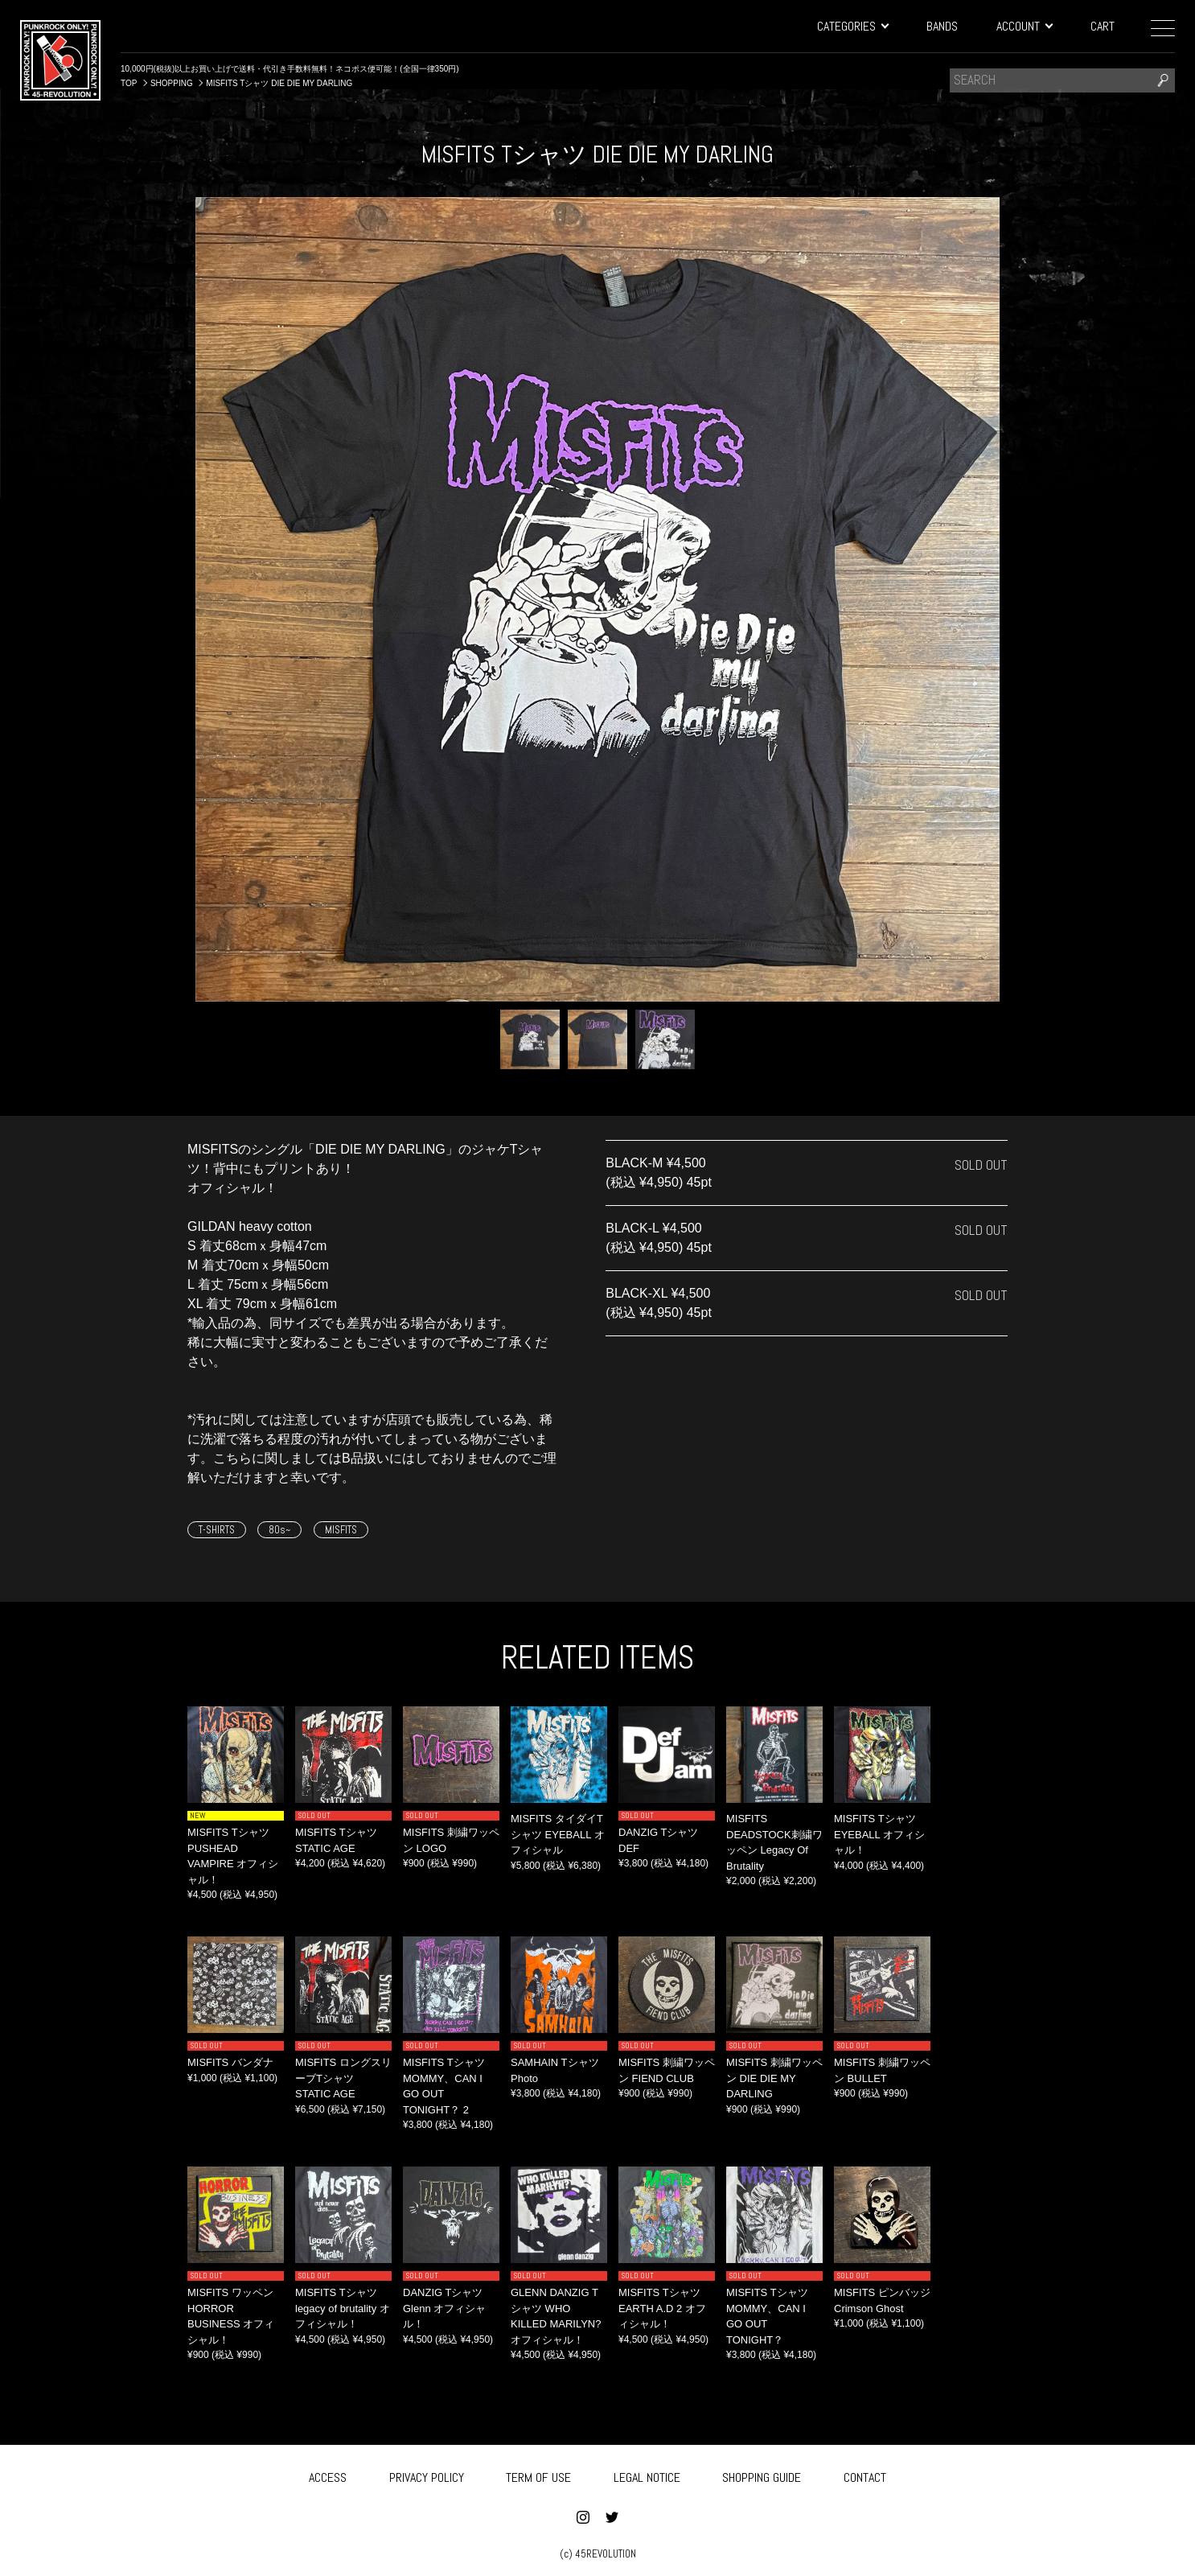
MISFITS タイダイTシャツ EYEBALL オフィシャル (558, 1834)
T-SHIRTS (217, 1530)
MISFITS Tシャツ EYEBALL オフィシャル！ (879, 1834)
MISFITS (341, 1530)
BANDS (942, 26)
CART (1102, 26)
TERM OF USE (538, 2474)
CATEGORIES (852, 26)
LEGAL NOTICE (647, 2474)
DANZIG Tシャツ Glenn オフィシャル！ (444, 2308)
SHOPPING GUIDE (761, 2474)
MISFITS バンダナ (230, 2062)
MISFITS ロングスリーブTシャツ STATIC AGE (343, 2078)
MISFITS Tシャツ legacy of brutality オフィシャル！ (342, 2308)
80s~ (279, 1530)
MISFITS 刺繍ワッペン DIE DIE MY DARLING (774, 2078)
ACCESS (328, 2474)
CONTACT (865, 2474)
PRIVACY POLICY (426, 2474)
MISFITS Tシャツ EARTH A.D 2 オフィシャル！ (662, 2308)
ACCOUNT (1024, 26)
